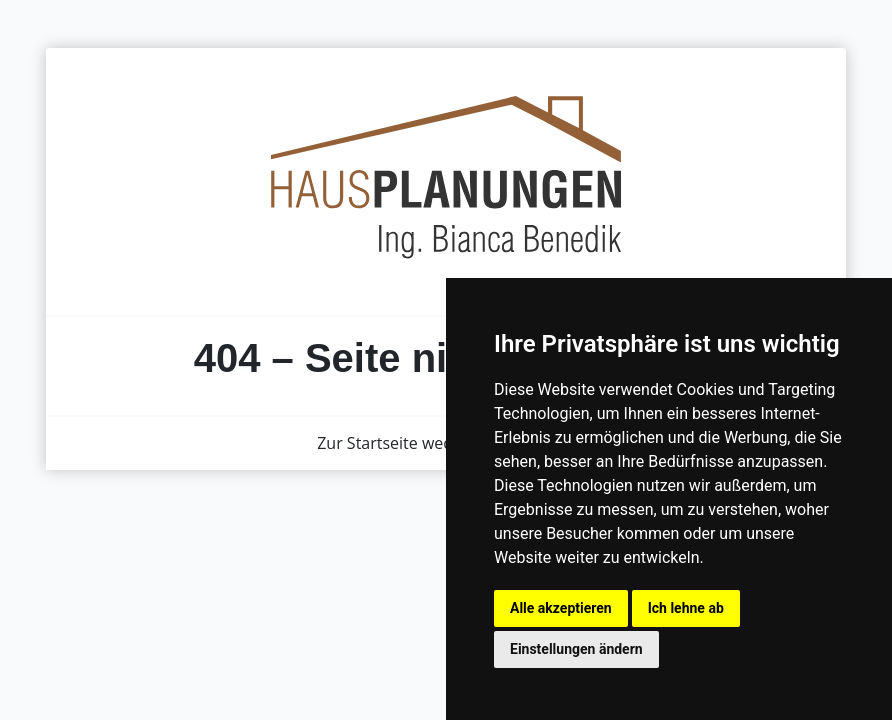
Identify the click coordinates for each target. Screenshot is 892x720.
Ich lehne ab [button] (686, 608)
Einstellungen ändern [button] (576, 649)
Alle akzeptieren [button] (561, 608)
